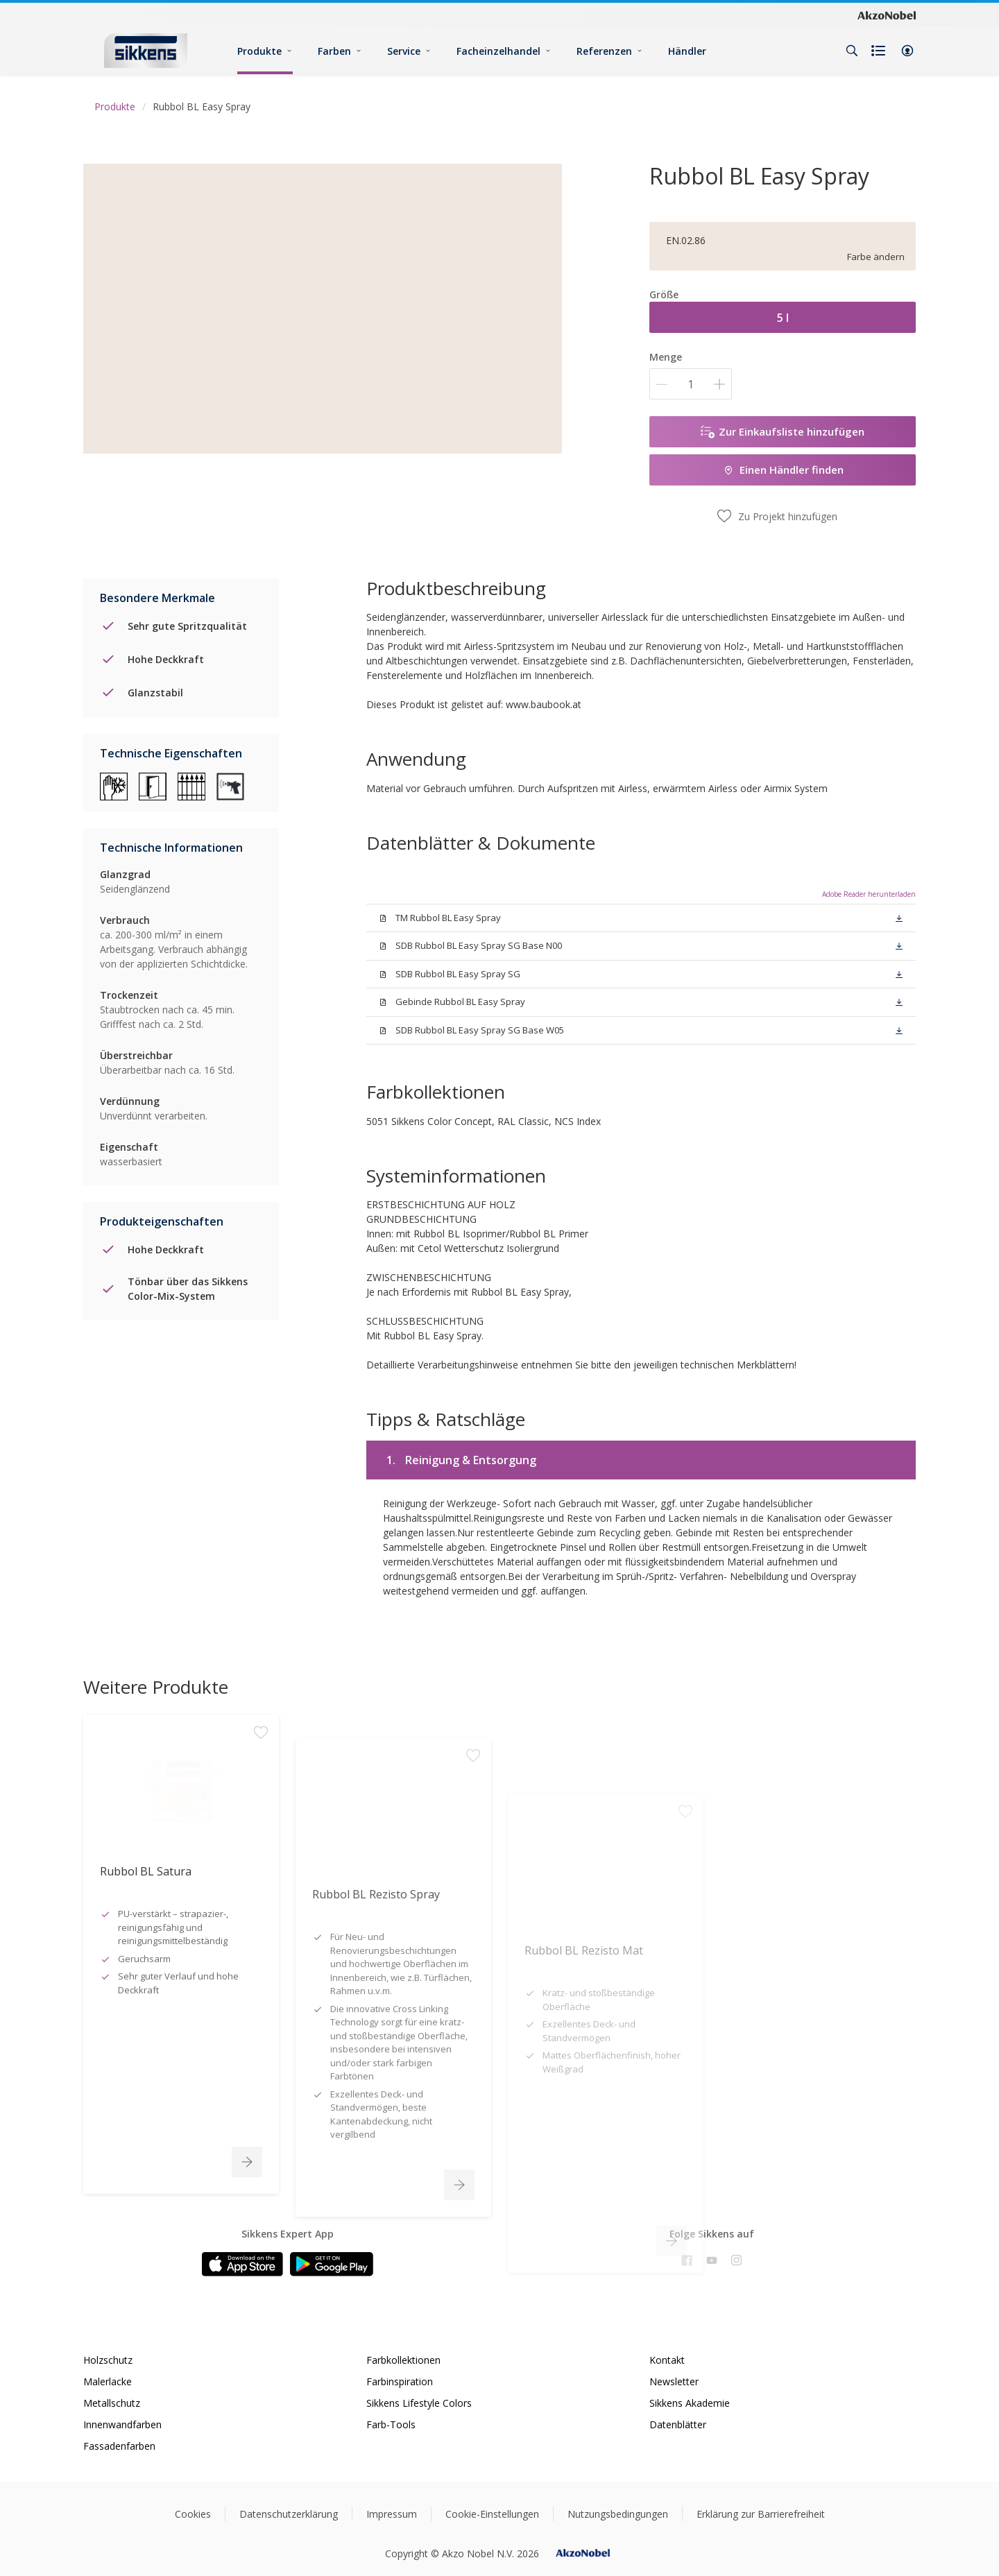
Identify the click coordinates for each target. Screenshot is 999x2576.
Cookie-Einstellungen (492, 2514)
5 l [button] (783, 317)
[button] (907, 50)
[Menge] (690, 384)
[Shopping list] (879, 50)
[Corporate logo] (886, 14)
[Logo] (145, 50)
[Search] (852, 50)
